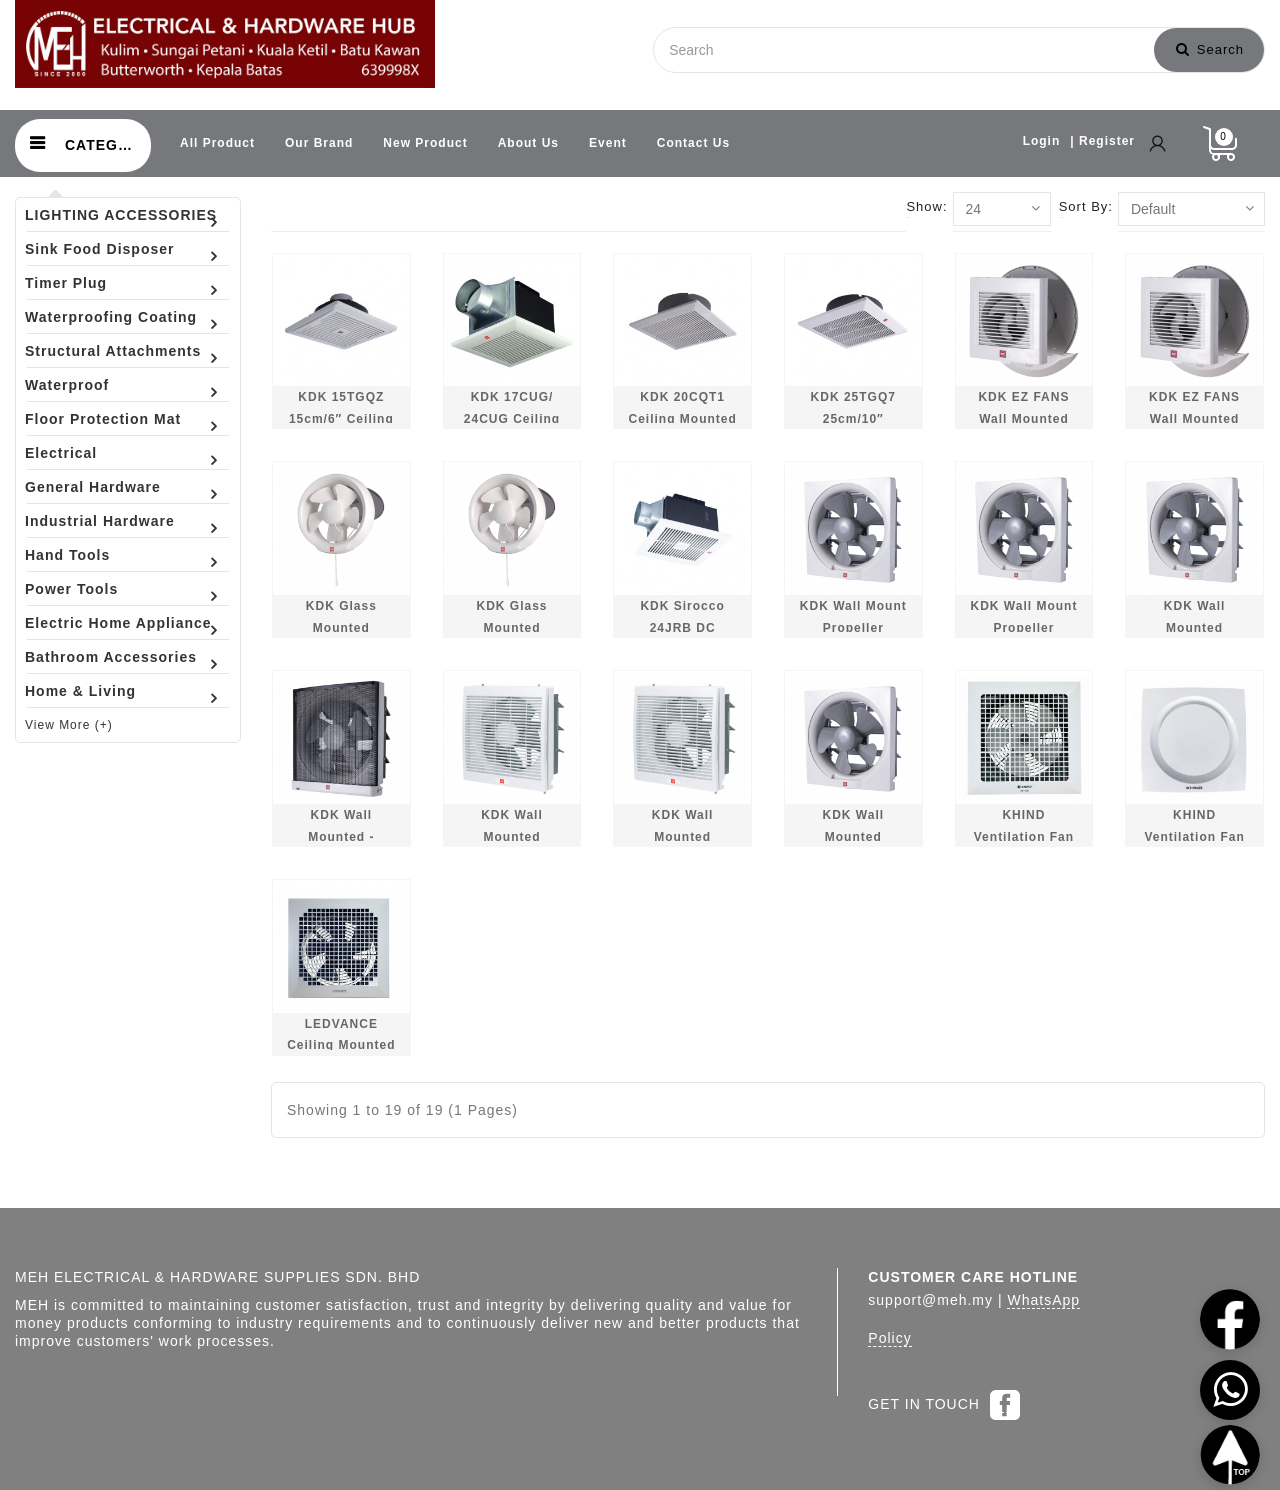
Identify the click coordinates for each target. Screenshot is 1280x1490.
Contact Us (693, 143)
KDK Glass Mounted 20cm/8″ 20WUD (512, 627)
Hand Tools (67, 555)
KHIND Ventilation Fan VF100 (1024, 836)
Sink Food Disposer (99, 249)
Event (608, 143)
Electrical (61, 453)
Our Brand (319, 143)
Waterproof (67, 385)
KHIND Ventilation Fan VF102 (1194, 836)
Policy (889, 1338)
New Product (425, 143)
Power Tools (71, 589)
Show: (926, 206)
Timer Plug (66, 283)
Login (1042, 141)
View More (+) (69, 725)
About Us (528, 143)
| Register (1102, 141)
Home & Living (80, 691)
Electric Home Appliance (118, 623)
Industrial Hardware (100, 521)
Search (1210, 49)
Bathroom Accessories (111, 657)
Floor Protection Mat (103, 419)
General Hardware (93, 487)
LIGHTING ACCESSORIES (121, 215)
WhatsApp (1043, 1300)
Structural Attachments (113, 351)
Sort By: (1086, 206)
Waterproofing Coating (111, 317)
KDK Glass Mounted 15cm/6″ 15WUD (341, 627)
